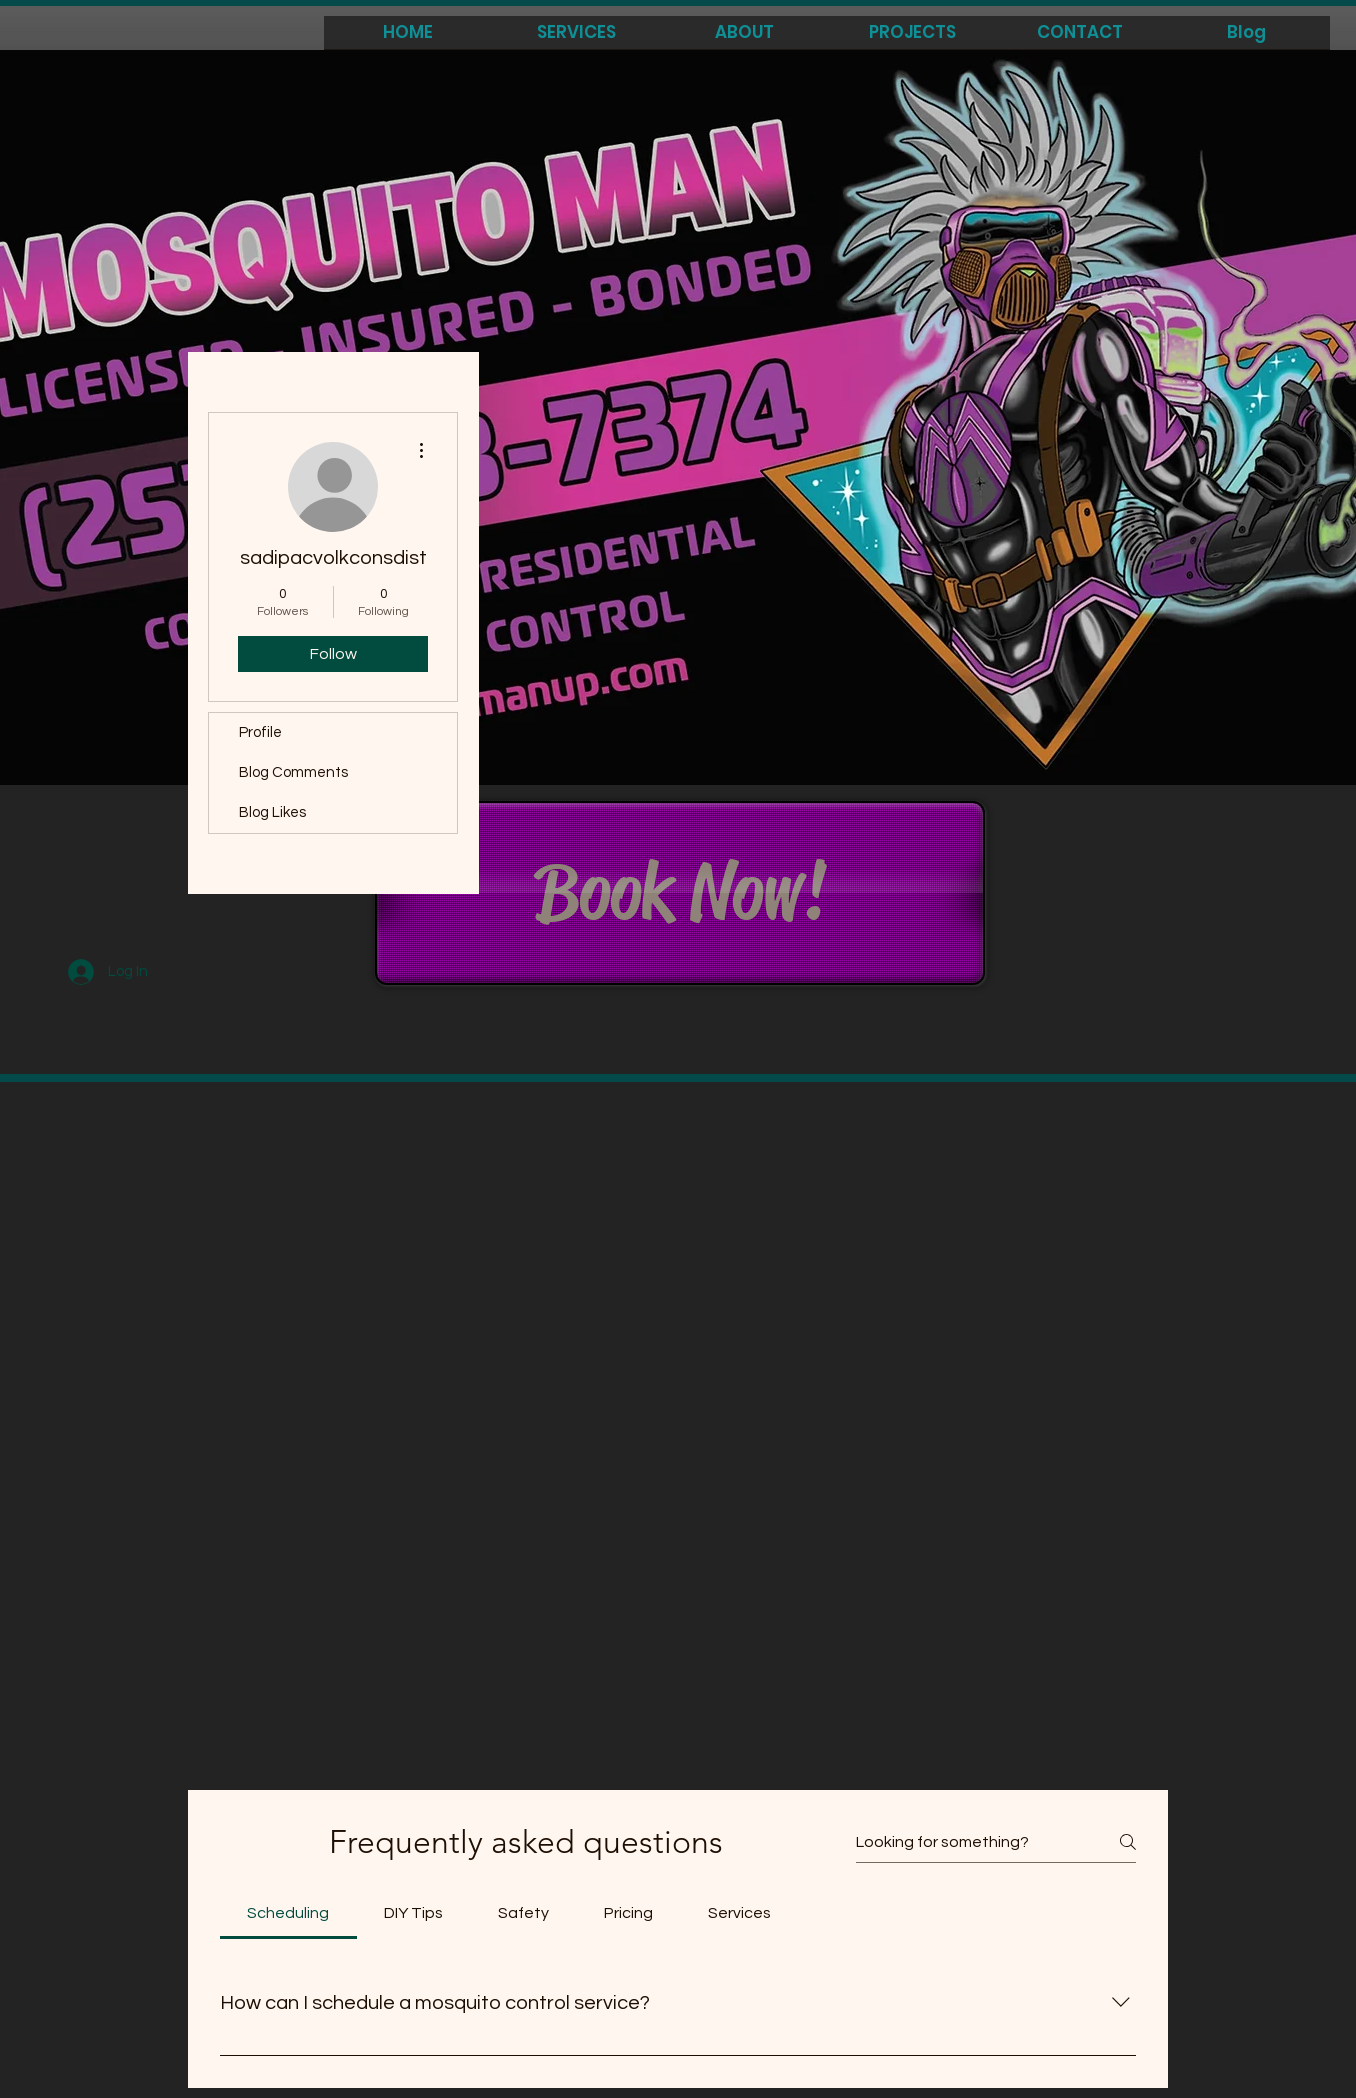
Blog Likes (272, 812)
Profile (260, 732)
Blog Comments (293, 772)
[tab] (288, 1913)
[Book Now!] (680, 893)
